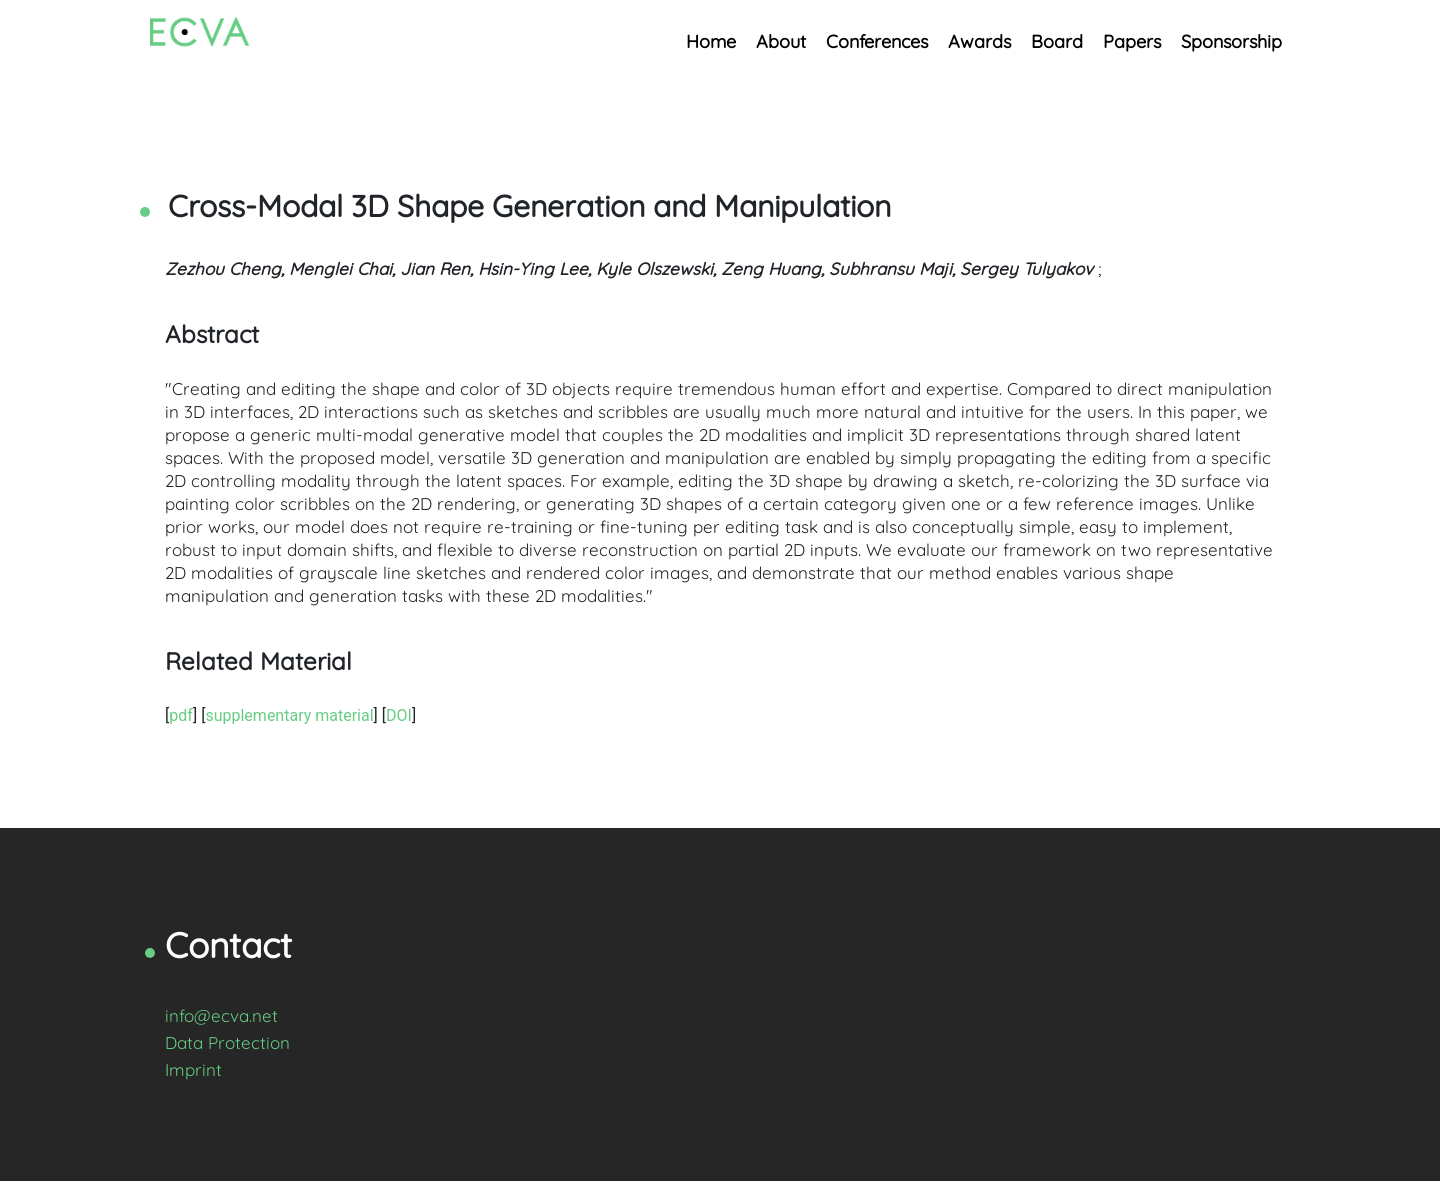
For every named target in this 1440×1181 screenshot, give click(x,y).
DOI (399, 715)
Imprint (193, 1069)
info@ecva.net (221, 1015)
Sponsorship (1231, 41)
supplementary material (289, 715)
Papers (1132, 41)
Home (711, 41)
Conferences (877, 41)
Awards (979, 41)
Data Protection (227, 1042)
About (781, 41)
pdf (181, 715)
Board (1057, 41)
